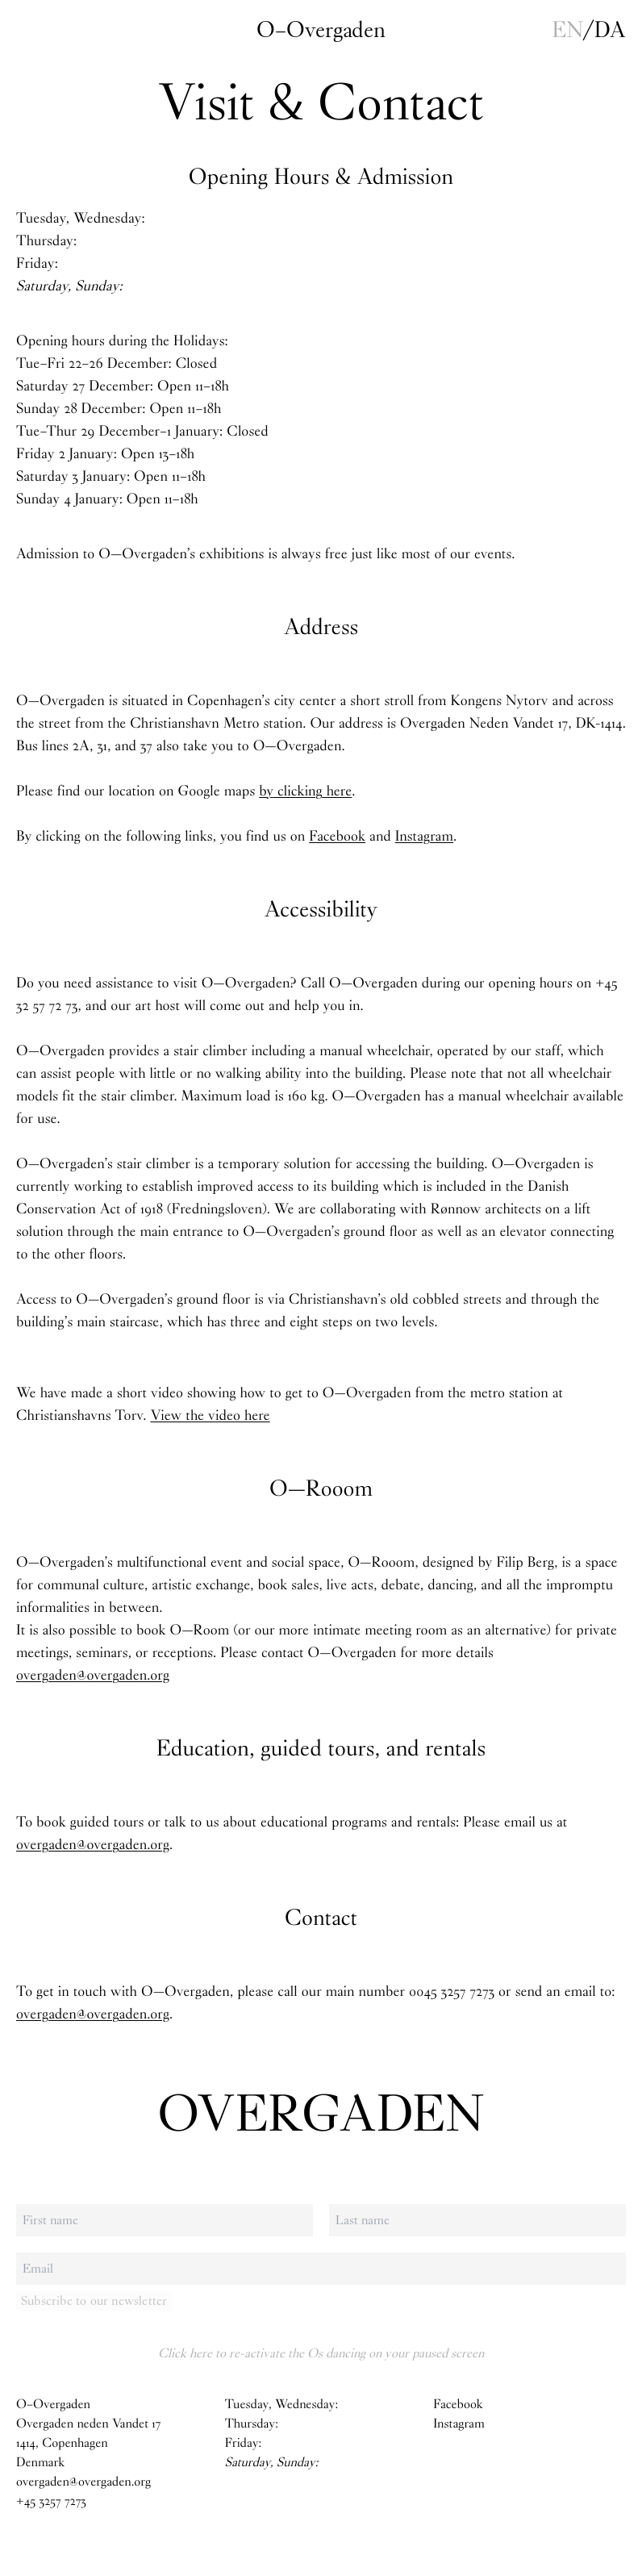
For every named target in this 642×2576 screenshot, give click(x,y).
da (610, 29)
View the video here (210, 1415)
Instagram (424, 835)
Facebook (337, 835)
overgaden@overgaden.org (92, 1675)
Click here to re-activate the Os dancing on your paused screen (321, 2352)
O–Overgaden (321, 30)
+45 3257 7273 (51, 2501)
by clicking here (305, 790)
